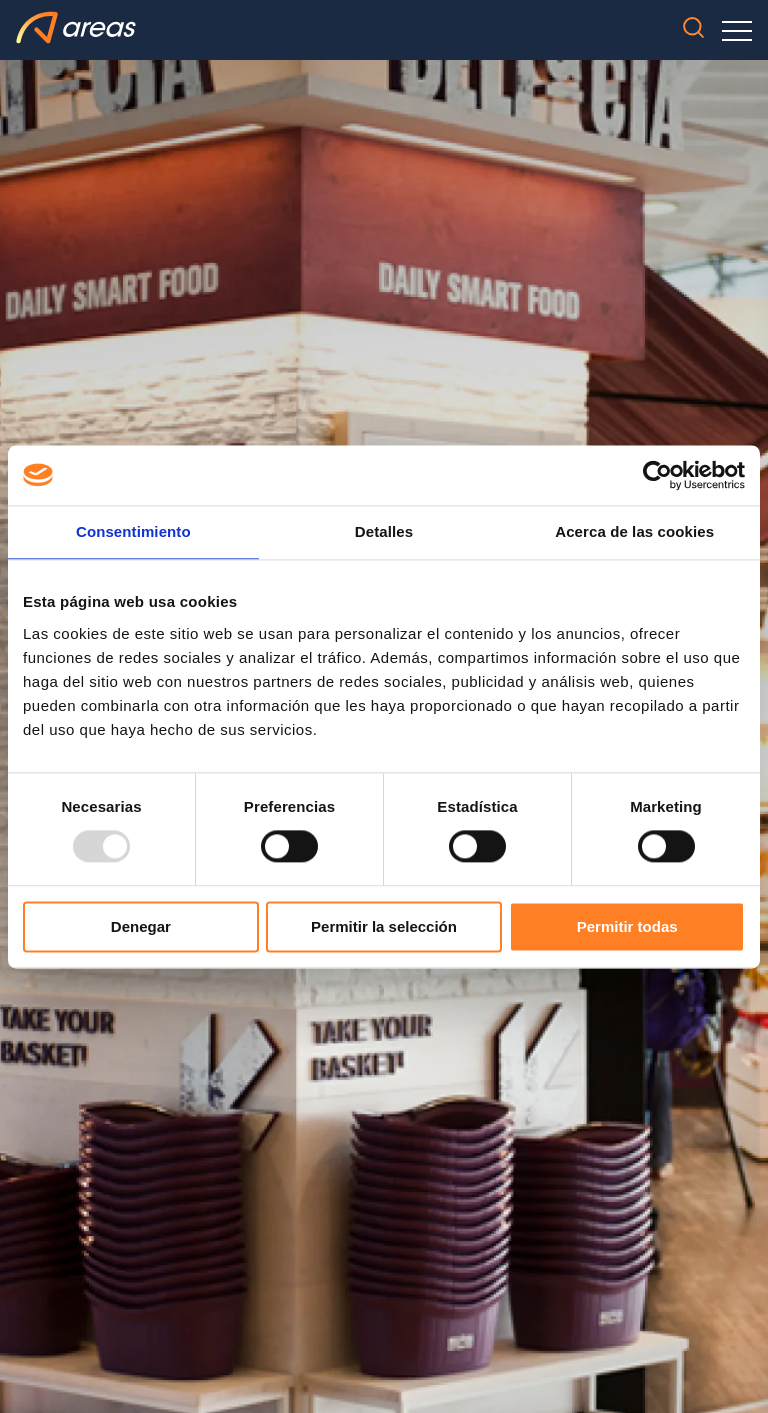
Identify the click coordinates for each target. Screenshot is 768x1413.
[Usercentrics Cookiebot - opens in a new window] (657, 475)
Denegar (141, 926)
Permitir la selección (384, 926)
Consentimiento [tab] (133, 531)
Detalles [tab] (384, 531)
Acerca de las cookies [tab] (634, 531)
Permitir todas (627, 926)
